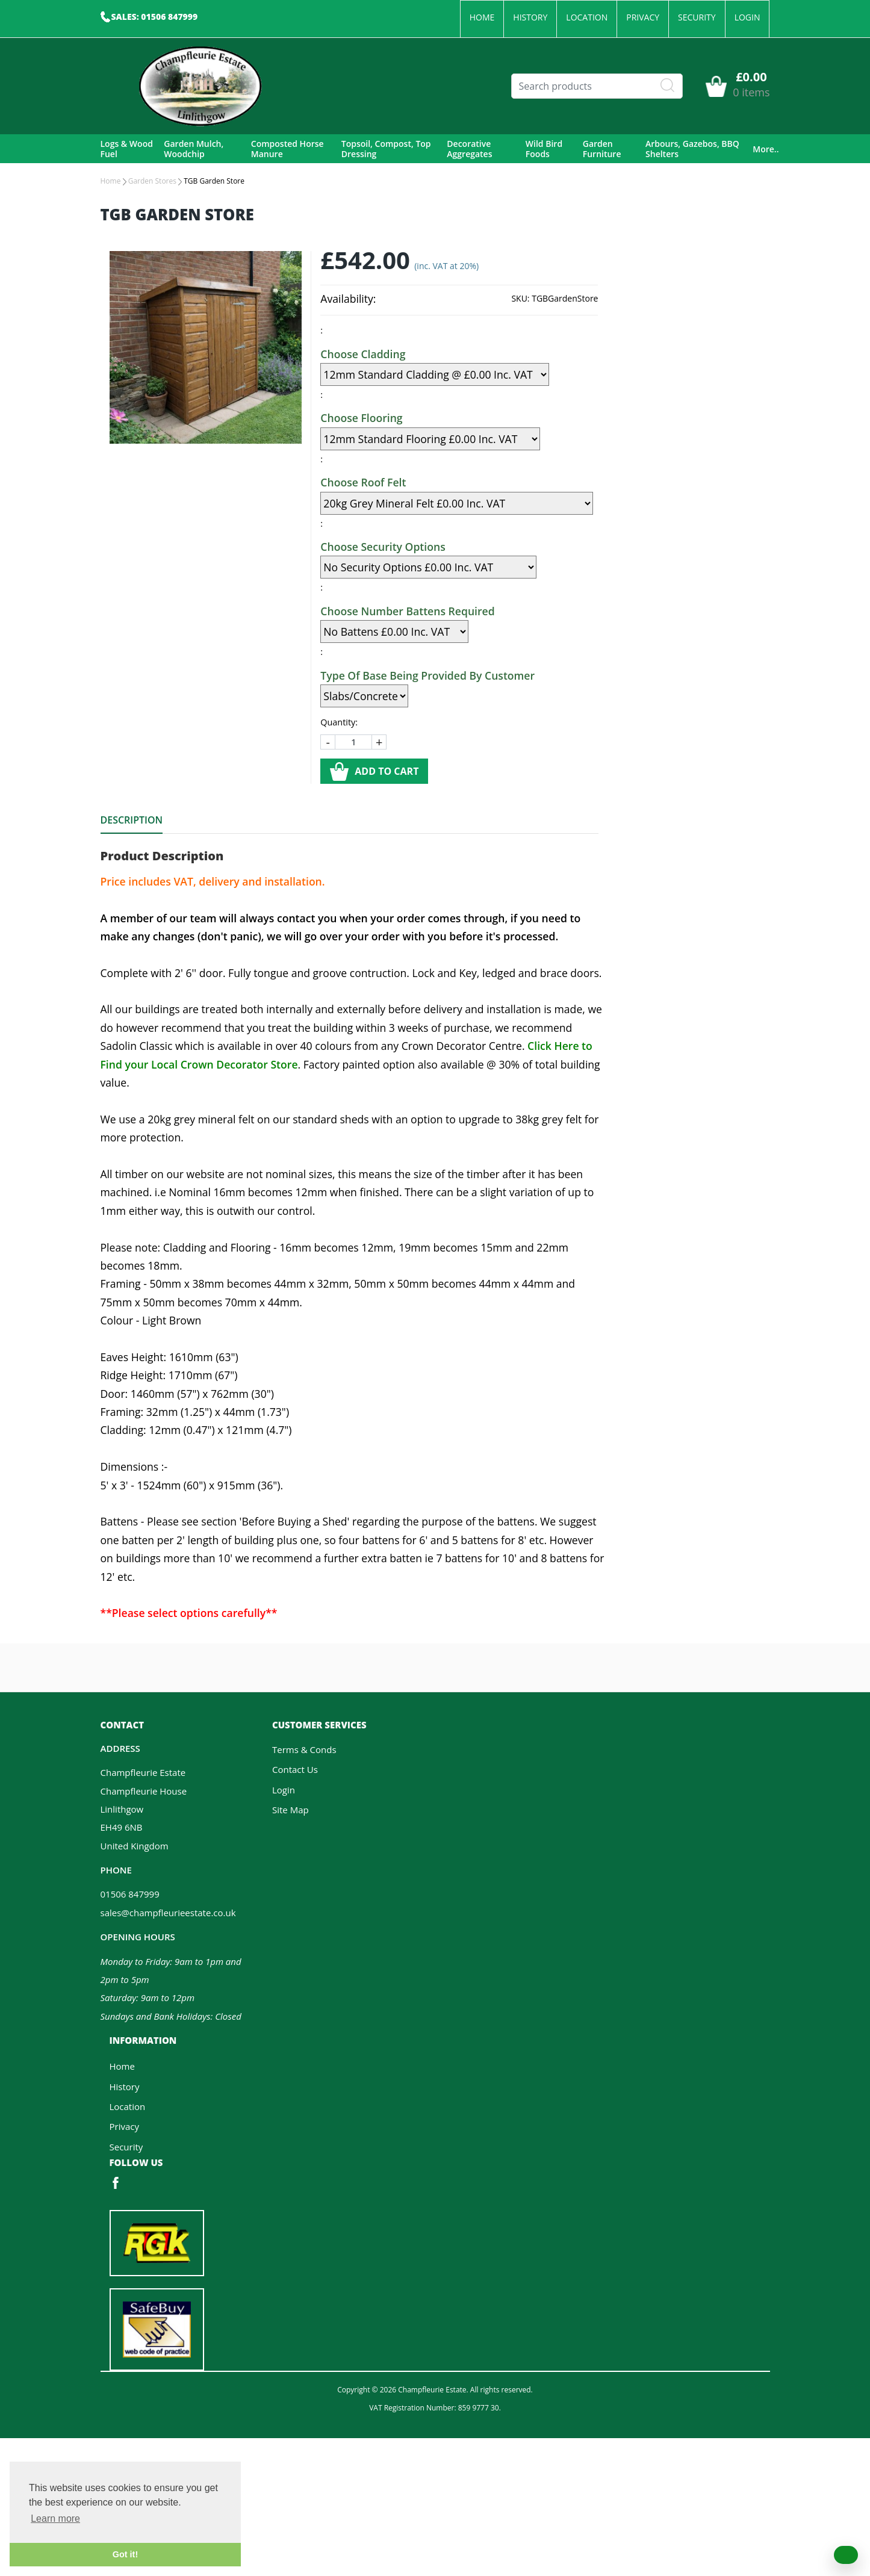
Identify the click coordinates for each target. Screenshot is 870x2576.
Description (132, 820)
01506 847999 (130, 1894)
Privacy (642, 17)
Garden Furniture (602, 149)
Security (697, 17)
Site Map (290, 1810)
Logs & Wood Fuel (127, 149)
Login (747, 17)
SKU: (520, 298)
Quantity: (339, 722)
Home (482, 17)
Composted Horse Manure (287, 149)
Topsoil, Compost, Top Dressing (386, 149)
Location (586, 17)
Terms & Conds (304, 1749)
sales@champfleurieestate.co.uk (168, 1913)
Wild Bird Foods (544, 149)
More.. (765, 149)
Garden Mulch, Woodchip (193, 149)
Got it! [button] (125, 2554)
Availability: (348, 298)
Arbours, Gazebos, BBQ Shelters (692, 149)
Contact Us (295, 1769)
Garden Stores (152, 181)
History (530, 17)
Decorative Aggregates (469, 149)
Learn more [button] (55, 2518)
